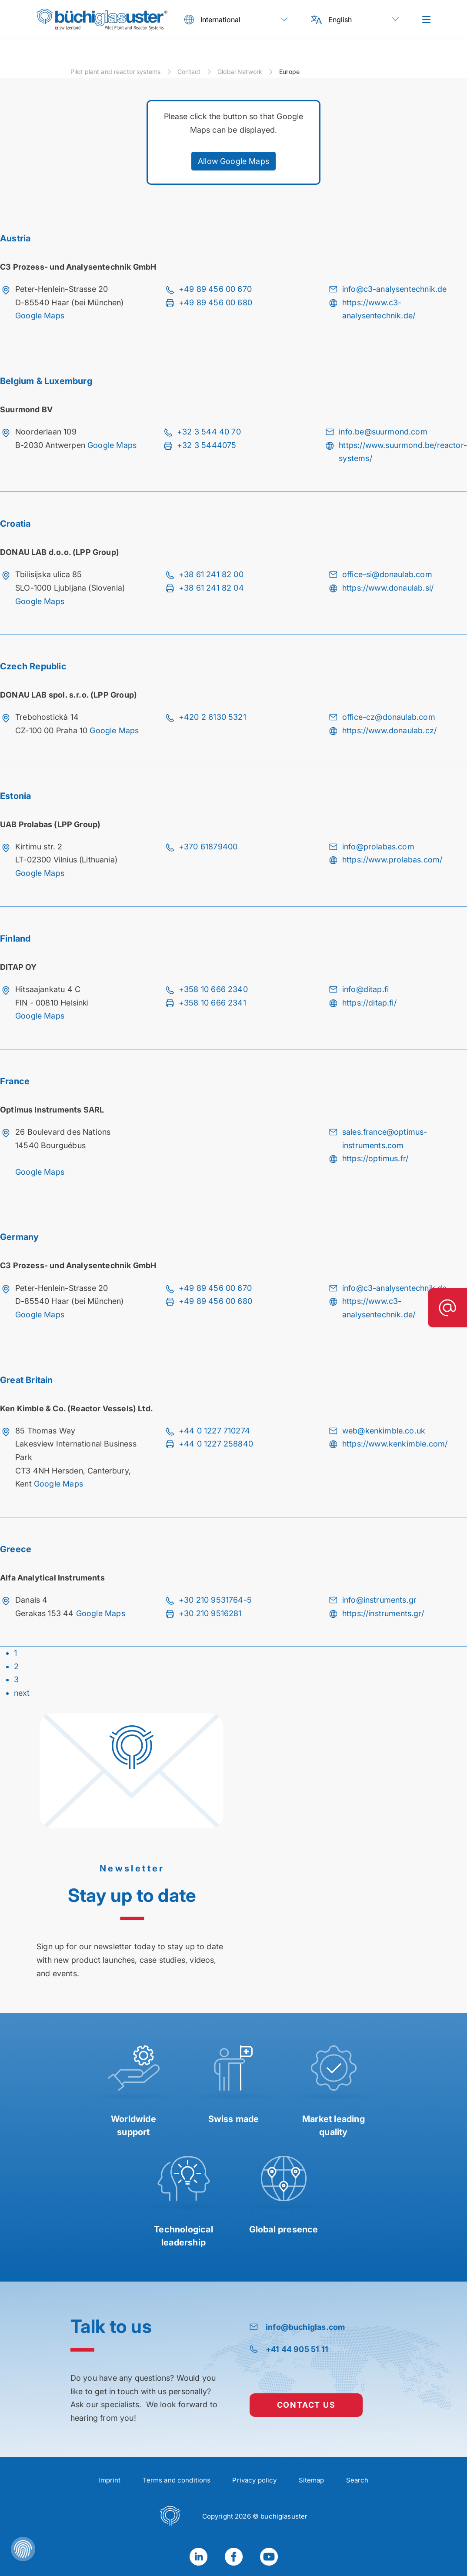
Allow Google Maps (233, 161)
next (22, 1692)
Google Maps (39, 315)
